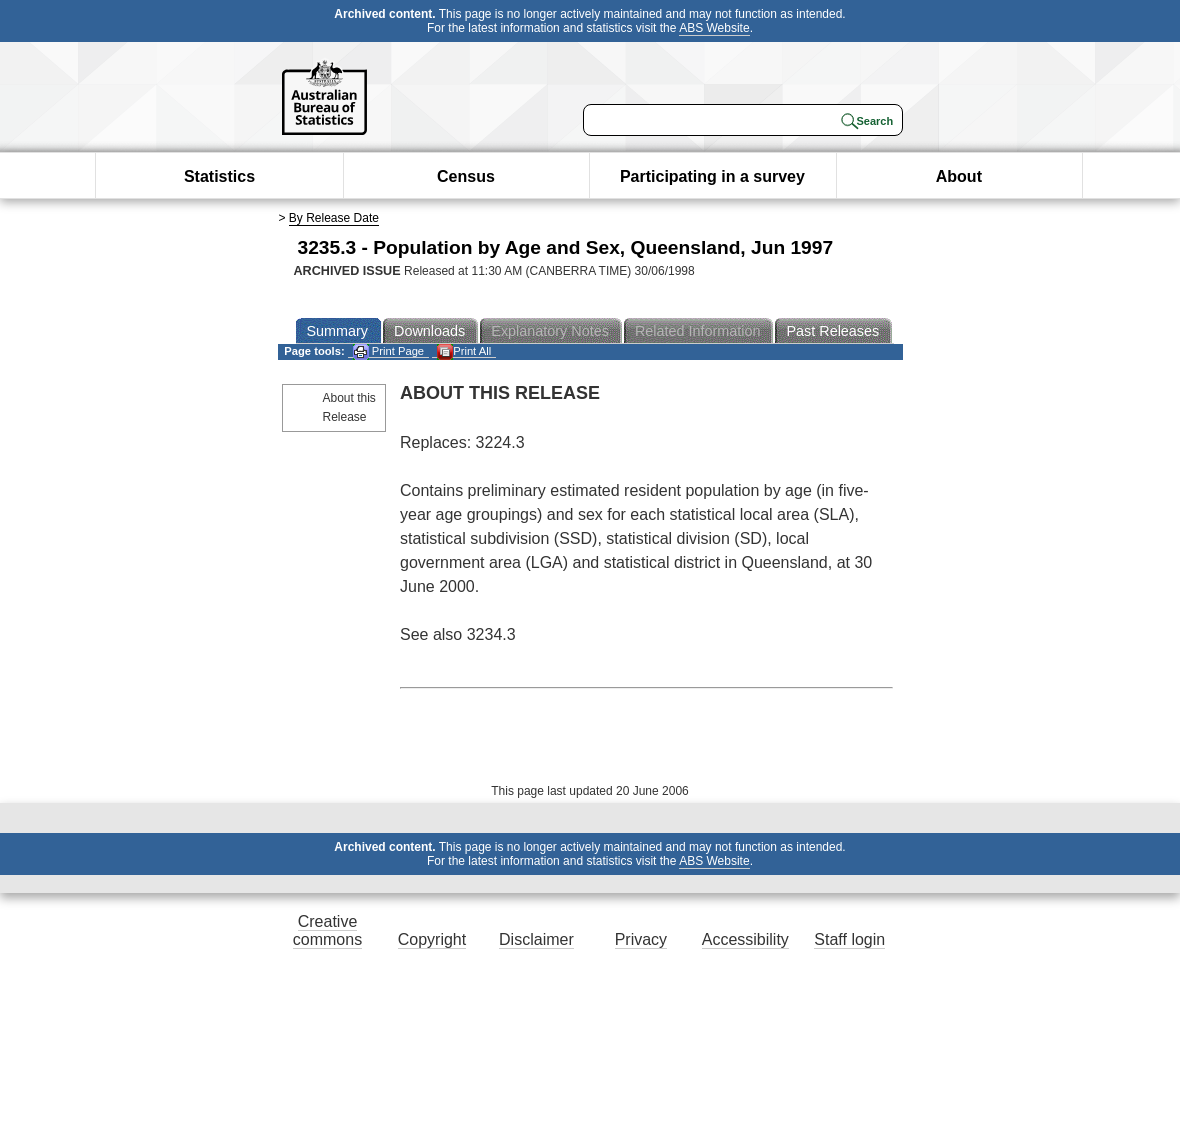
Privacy (641, 939)
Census (466, 176)
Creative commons (327, 930)
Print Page (388, 351)
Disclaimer (536, 939)
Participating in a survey (712, 176)
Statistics (219, 176)
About (959, 176)
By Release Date (334, 218)
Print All (464, 351)
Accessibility (745, 939)
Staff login (849, 939)
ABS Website (714, 28)
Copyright (432, 939)
